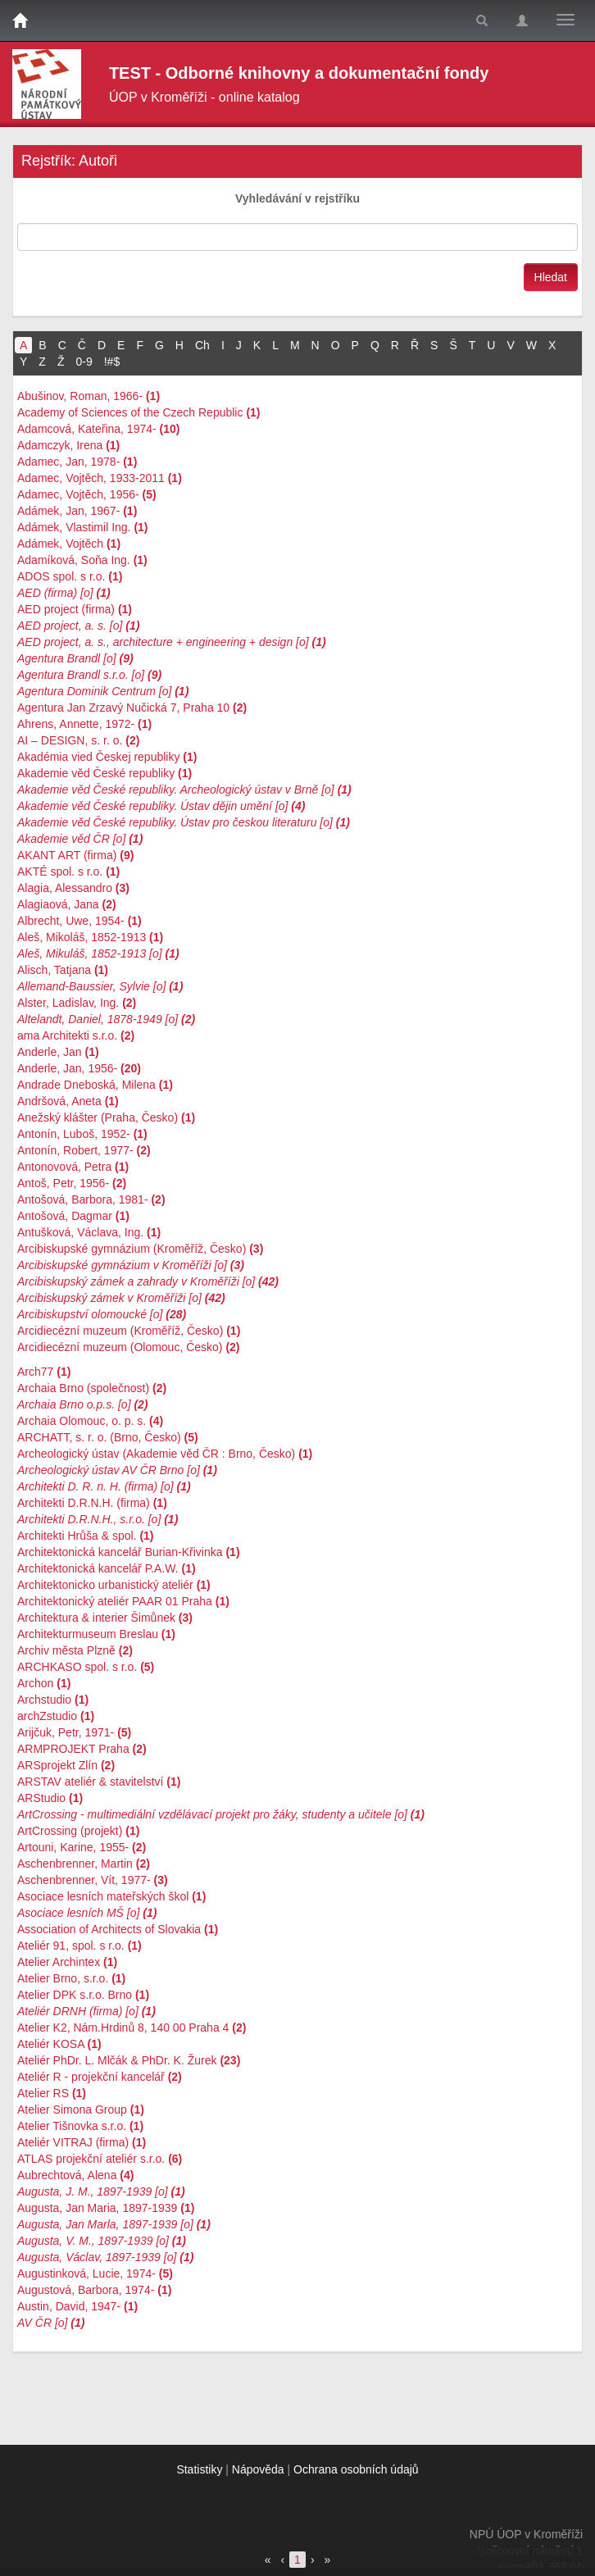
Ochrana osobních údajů (356, 2469)
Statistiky (199, 2469)
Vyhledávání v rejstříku (297, 198)
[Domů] (19, 20)
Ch (202, 345)
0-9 (83, 361)
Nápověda (258, 2469)
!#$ (112, 361)
